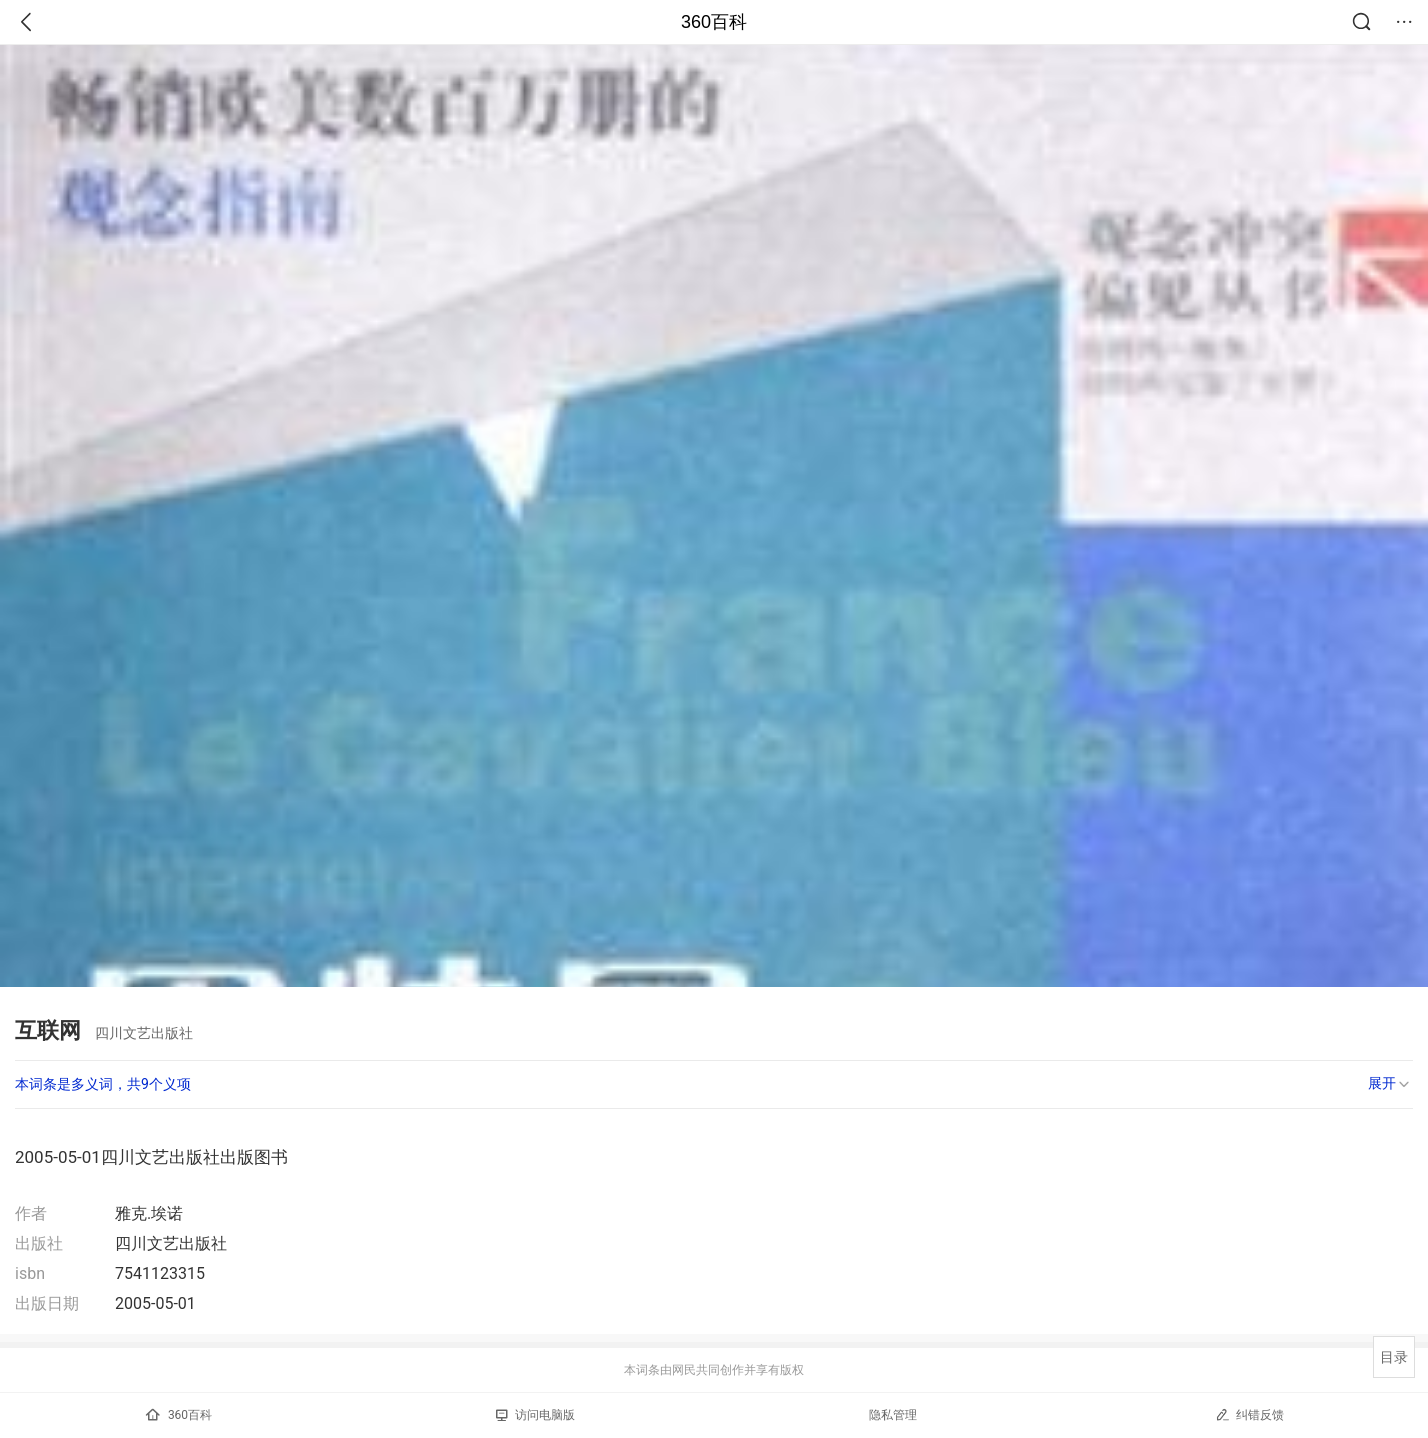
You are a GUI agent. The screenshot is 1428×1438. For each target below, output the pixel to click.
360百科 (714, 22)
